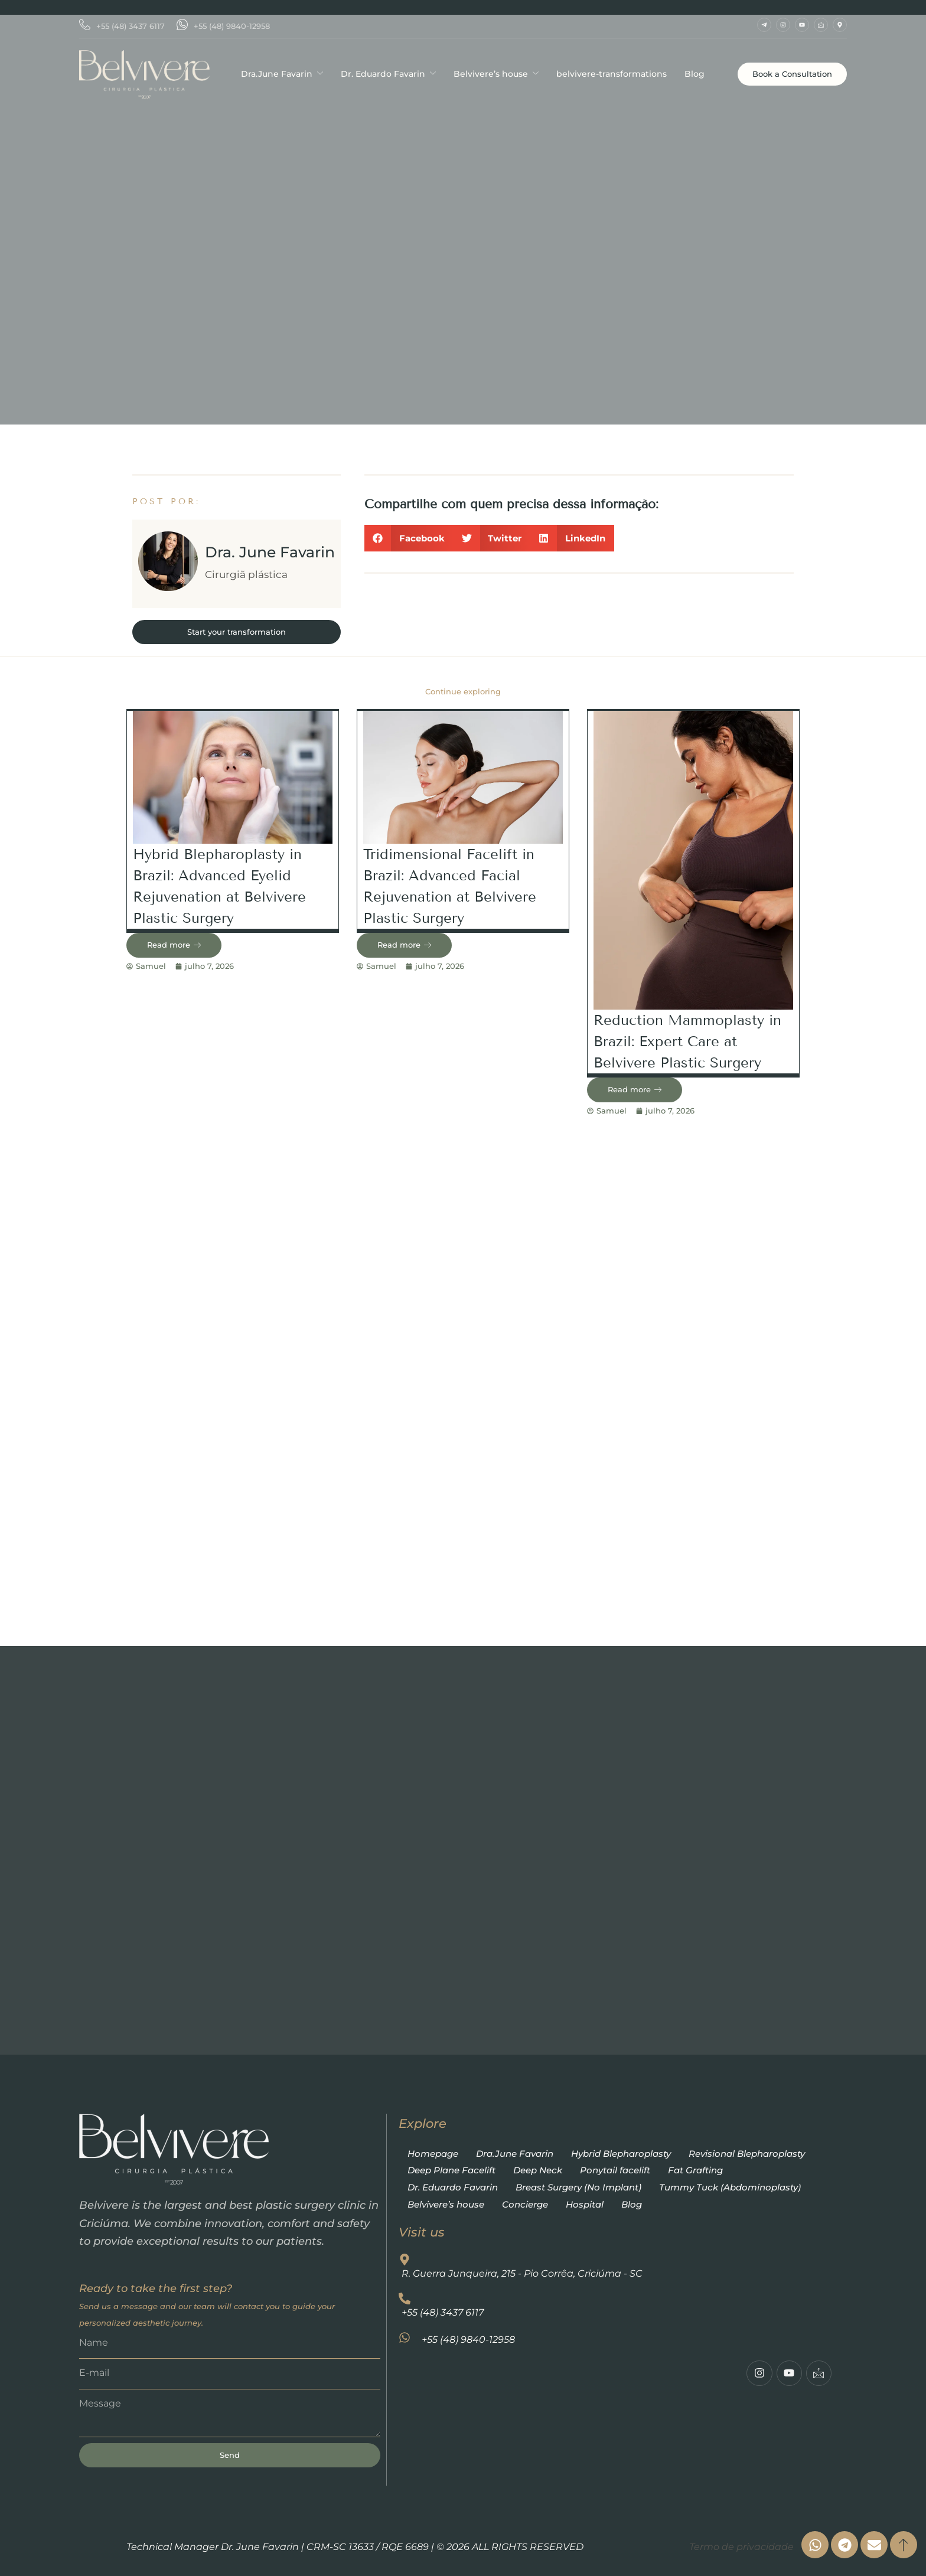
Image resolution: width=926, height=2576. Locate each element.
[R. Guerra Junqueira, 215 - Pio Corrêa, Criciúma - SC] (615, 2442)
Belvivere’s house (496, 73)
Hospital (585, 2204)
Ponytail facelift (615, 2170)
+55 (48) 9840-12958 (223, 26)
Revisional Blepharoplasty (747, 2153)
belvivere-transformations (611, 73)
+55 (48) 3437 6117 (122, 26)
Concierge (525, 2204)
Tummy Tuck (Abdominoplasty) (730, 2187)
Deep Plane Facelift (451, 2170)
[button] (409, 538)
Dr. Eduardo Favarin (388, 73)
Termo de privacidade (741, 2546)
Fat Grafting (695, 2170)
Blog (694, 73)
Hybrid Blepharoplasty (621, 2153)
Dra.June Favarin (282, 73)
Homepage (432, 2153)
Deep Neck (537, 2170)
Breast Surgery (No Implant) (578, 2187)
